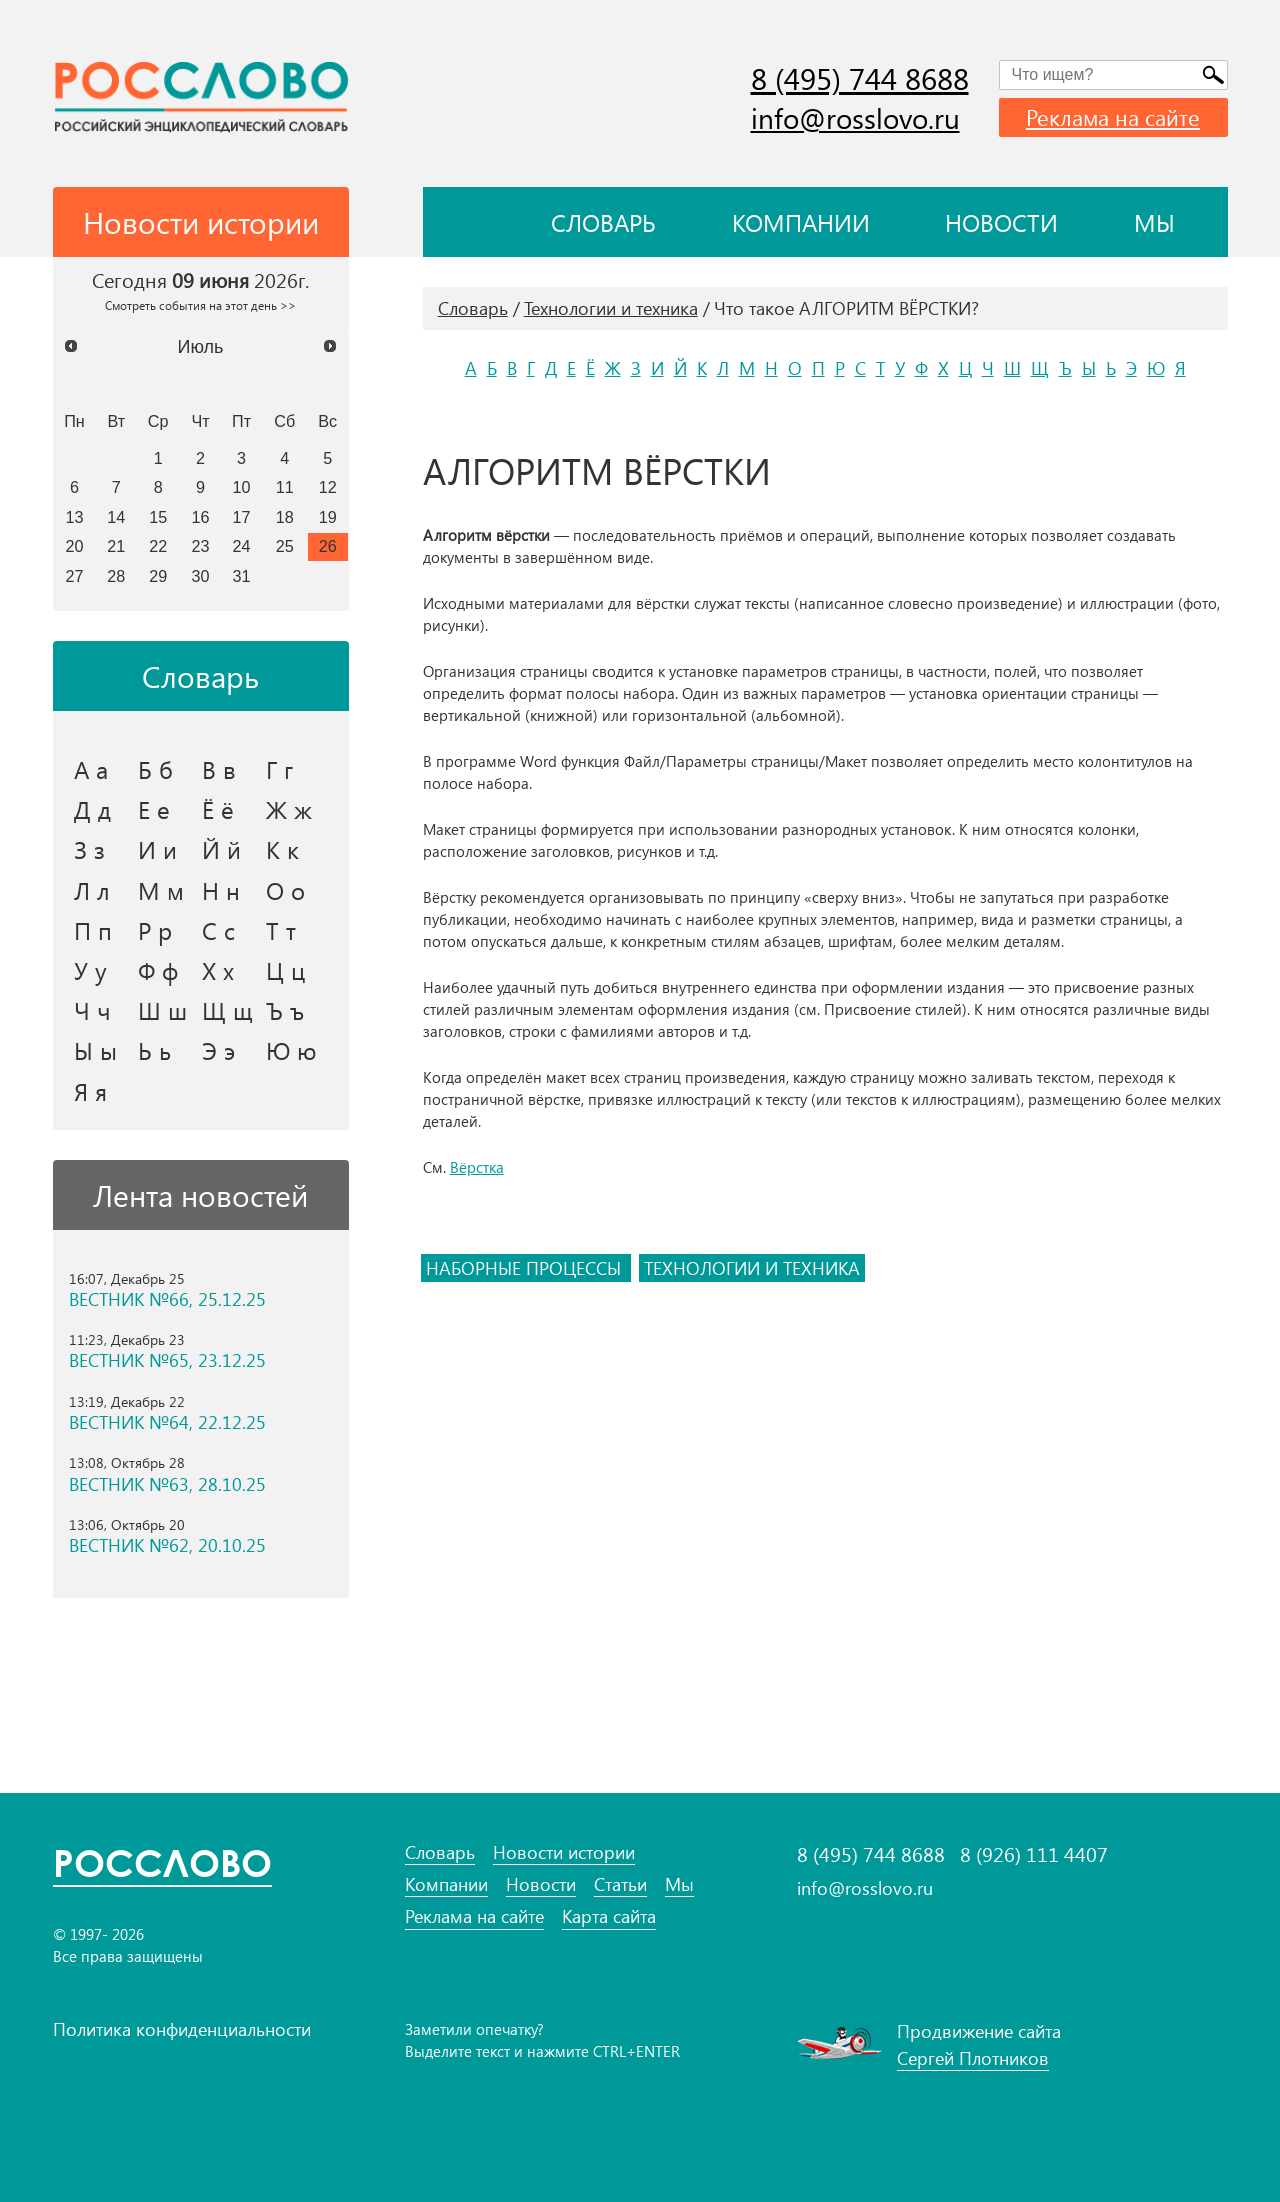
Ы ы (95, 1050)
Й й (221, 849)
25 (285, 546)
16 (201, 517)
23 (201, 546)
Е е (154, 809)
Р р (155, 930)
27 (74, 576)
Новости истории (564, 1852)
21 (116, 546)
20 (74, 546)
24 (242, 546)
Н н (221, 890)
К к (282, 849)
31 (242, 576)
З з (89, 849)
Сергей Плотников (973, 2058)
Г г (279, 769)
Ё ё (218, 809)
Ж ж (289, 809)
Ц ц (285, 970)
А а (91, 769)
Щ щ (227, 1010)
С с (218, 930)
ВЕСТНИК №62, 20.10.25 (167, 1545)
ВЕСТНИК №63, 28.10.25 (167, 1484)
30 (201, 576)
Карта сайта (609, 1916)
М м (161, 890)
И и (157, 849)
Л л (92, 890)
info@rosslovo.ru (855, 117)
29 (158, 576)
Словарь (603, 222)
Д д (92, 809)
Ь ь (154, 1050)
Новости (1001, 222)
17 (242, 517)
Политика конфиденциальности (182, 2029)
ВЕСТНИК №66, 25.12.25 (167, 1299)
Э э (218, 1050)
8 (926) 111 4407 (1034, 1854)
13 (74, 517)
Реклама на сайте (1113, 117)
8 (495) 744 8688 (860, 78)
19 (328, 517)
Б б (155, 769)
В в (219, 769)
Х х (218, 970)
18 (285, 517)
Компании (801, 222)
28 (116, 576)
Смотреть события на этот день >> (200, 305)
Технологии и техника (611, 308)
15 (158, 517)
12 (328, 487)
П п (93, 930)
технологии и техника (752, 1268)
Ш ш (162, 1010)
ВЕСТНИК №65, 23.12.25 (167, 1360)
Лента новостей (200, 1195)
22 (158, 546)
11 (285, 487)
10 (242, 487)
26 (328, 546)
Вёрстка (477, 1167)
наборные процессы (526, 1268)
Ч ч (92, 1010)
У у (90, 970)
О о (285, 890)
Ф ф (158, 970)
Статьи (620, 1884)
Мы (1154, 222)
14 (116, 517)
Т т (281, 930)
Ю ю (291, 1050)
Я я (90, 1091)
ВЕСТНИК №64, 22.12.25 (167, 1422)
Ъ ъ (285, 1010)
